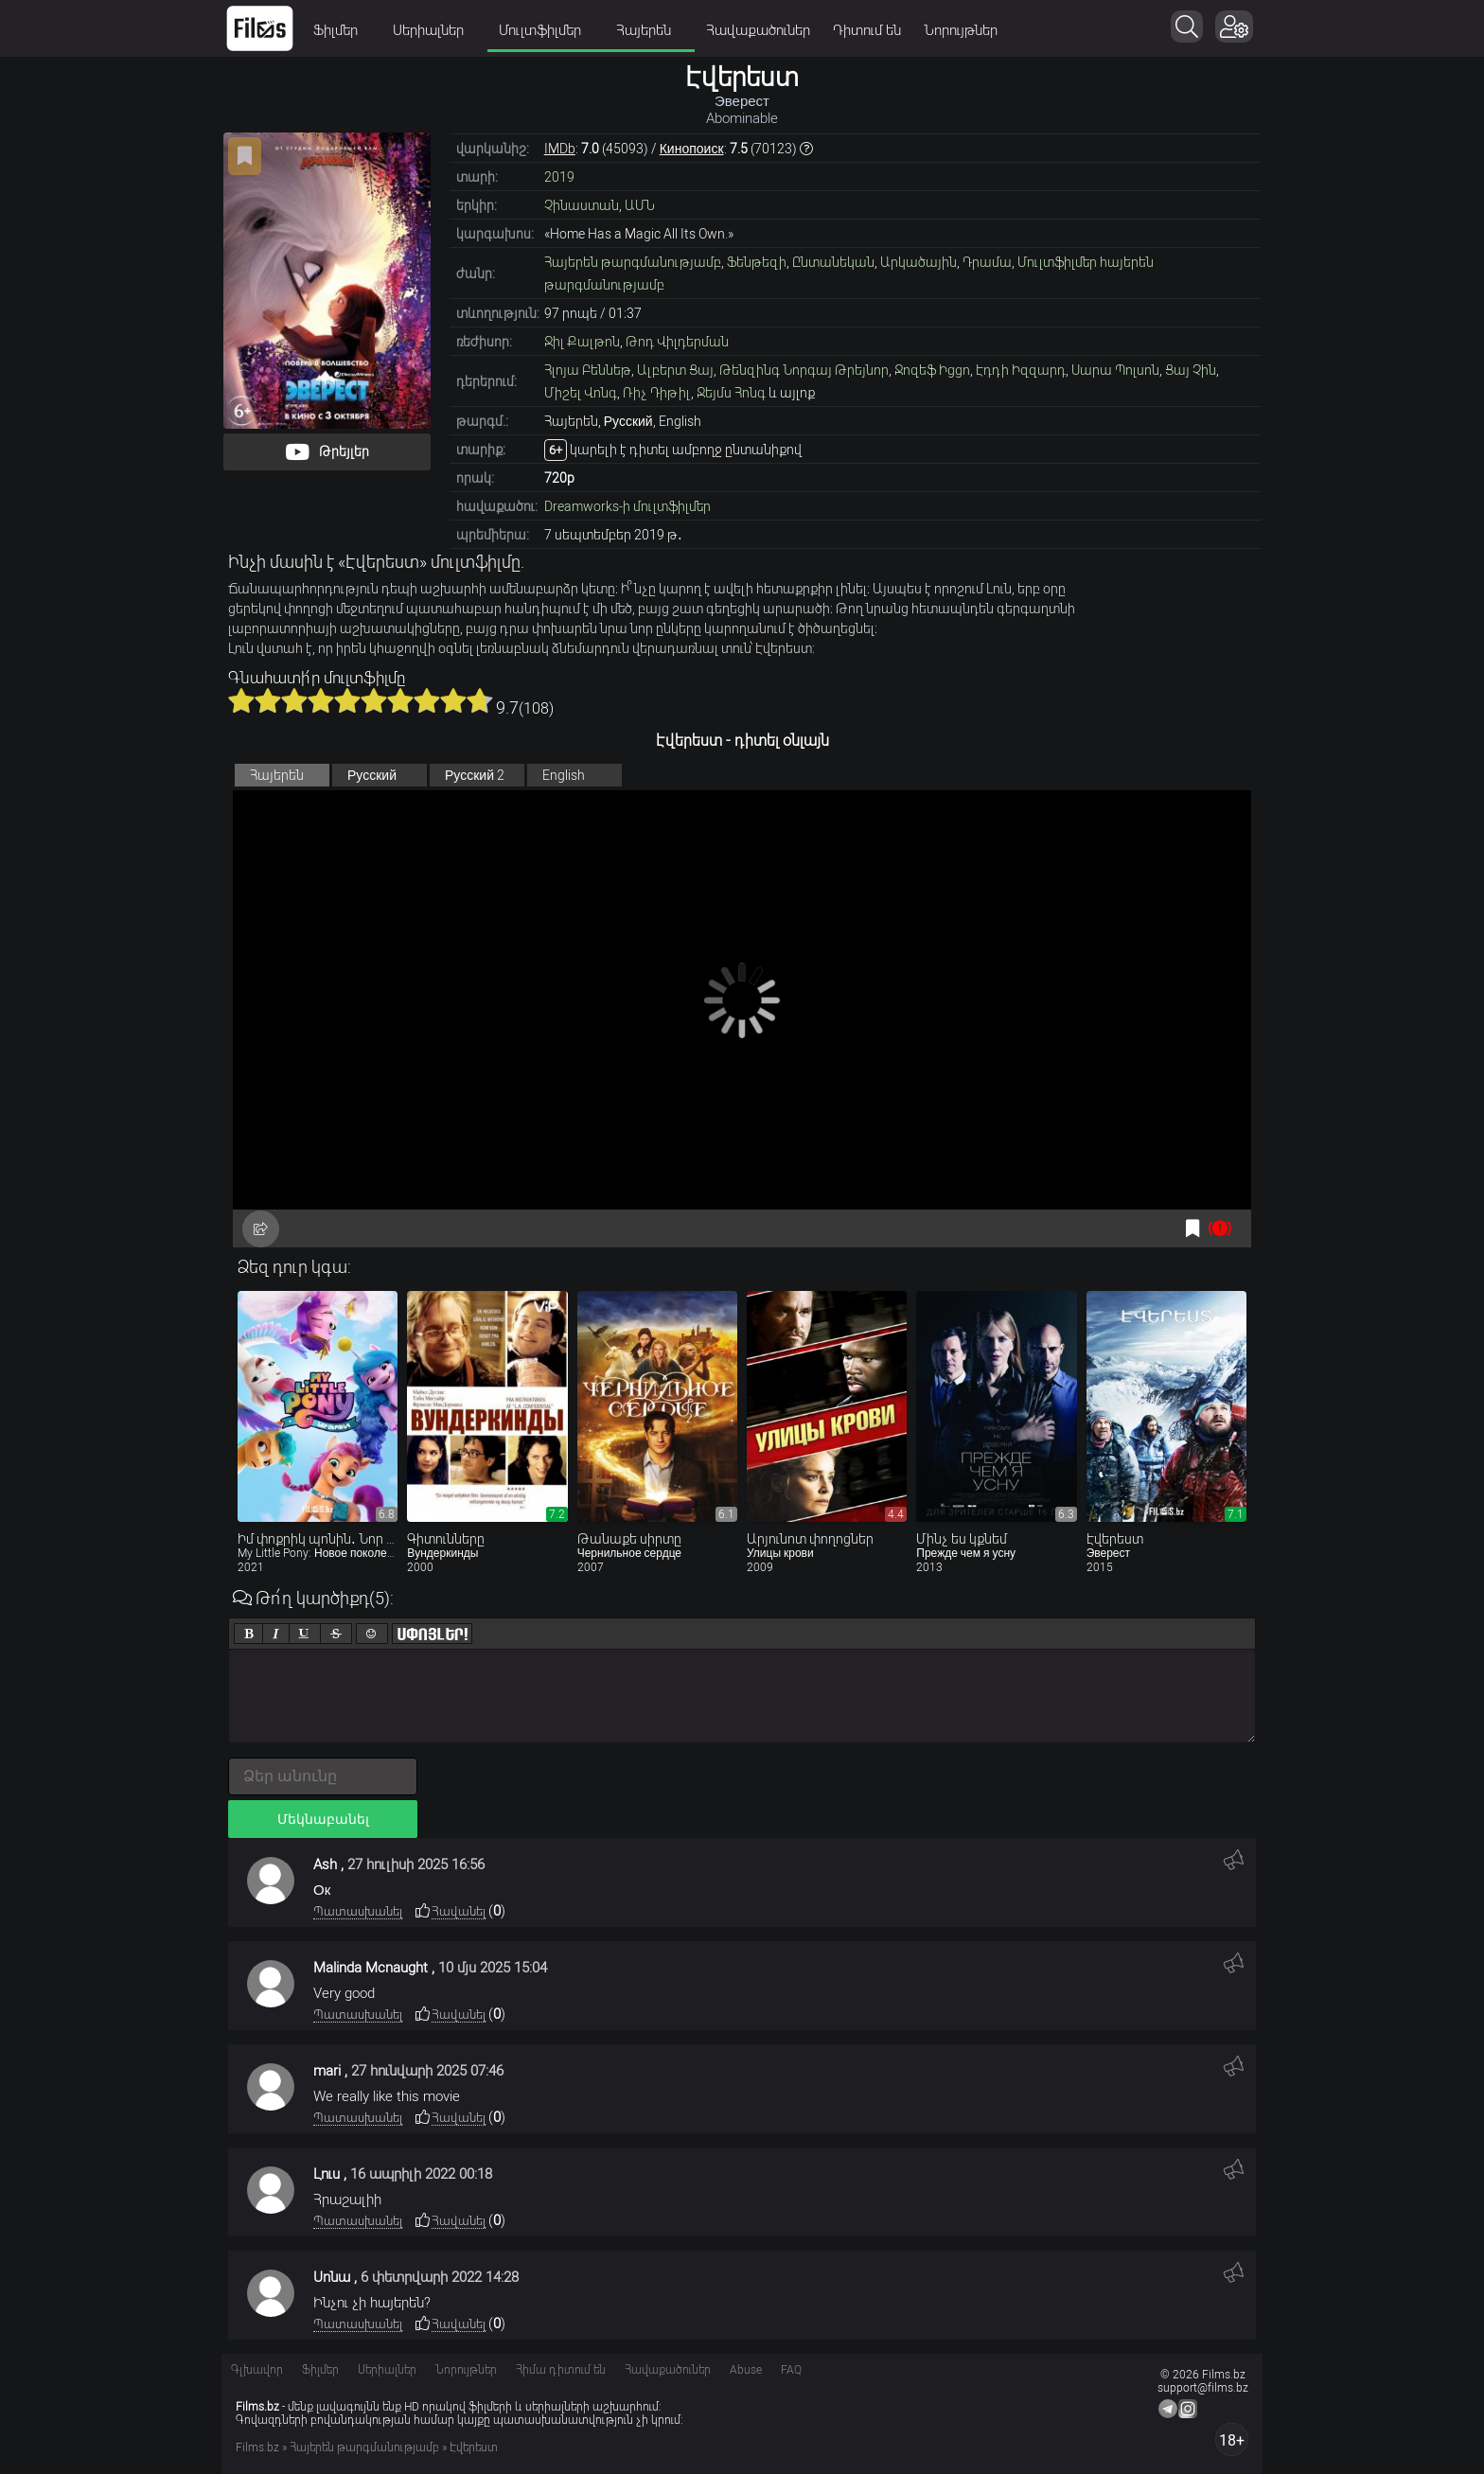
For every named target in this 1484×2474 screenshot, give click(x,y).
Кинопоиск (692, 148)
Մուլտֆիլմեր (546, 30)
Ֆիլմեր (341, 30)
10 (480, 700)
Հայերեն (649, 30)
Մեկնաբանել (323, 1819)
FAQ (791, 2370)
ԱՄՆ (640, 205)
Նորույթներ (961, 30)
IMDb (559, 148)
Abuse (746, 2370)
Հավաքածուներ (758, 30)
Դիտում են (867, 30)
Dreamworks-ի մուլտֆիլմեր (627, 506)
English (563, 775)
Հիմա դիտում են (561, 2370)
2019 (559, 177)
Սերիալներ (434, 30)
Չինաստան (581, 205)
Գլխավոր (257, 2370)
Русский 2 (474, 775)
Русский (372, 775)
